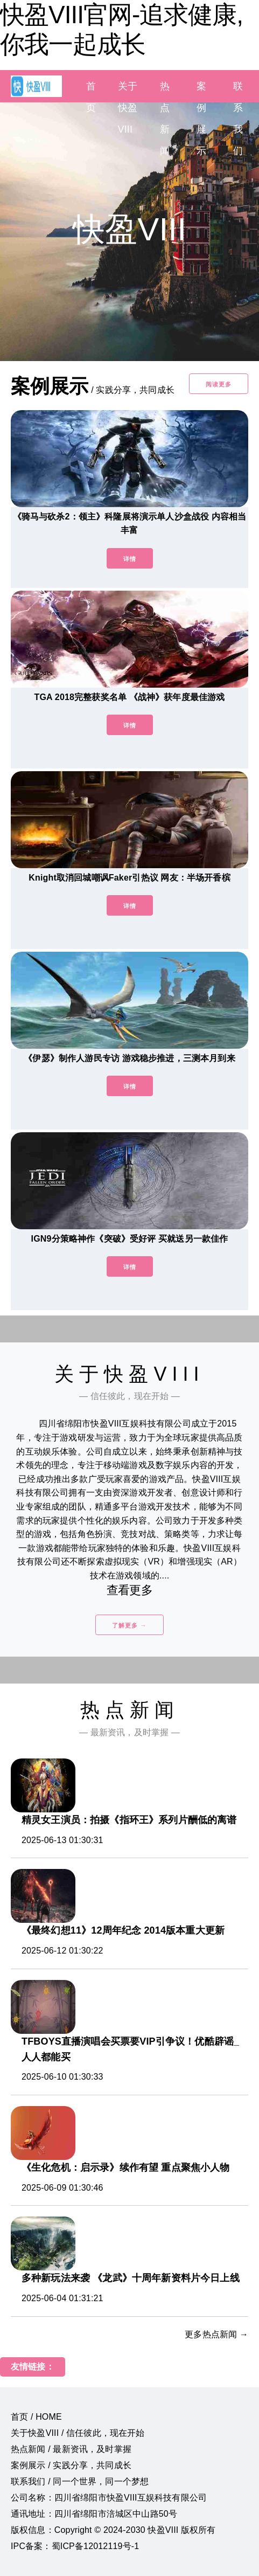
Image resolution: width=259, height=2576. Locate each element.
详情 (129, 559)
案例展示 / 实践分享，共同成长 (71, 2465)
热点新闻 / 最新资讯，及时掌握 (71, 2449)
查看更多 (129, 1590)
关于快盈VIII (127, 108)
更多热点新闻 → (216, 2334)
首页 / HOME (36, 2416)
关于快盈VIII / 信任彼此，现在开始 (78, 2432)
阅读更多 (219, 384)
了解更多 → (129, 1625)
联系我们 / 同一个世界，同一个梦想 (80, 2481)
